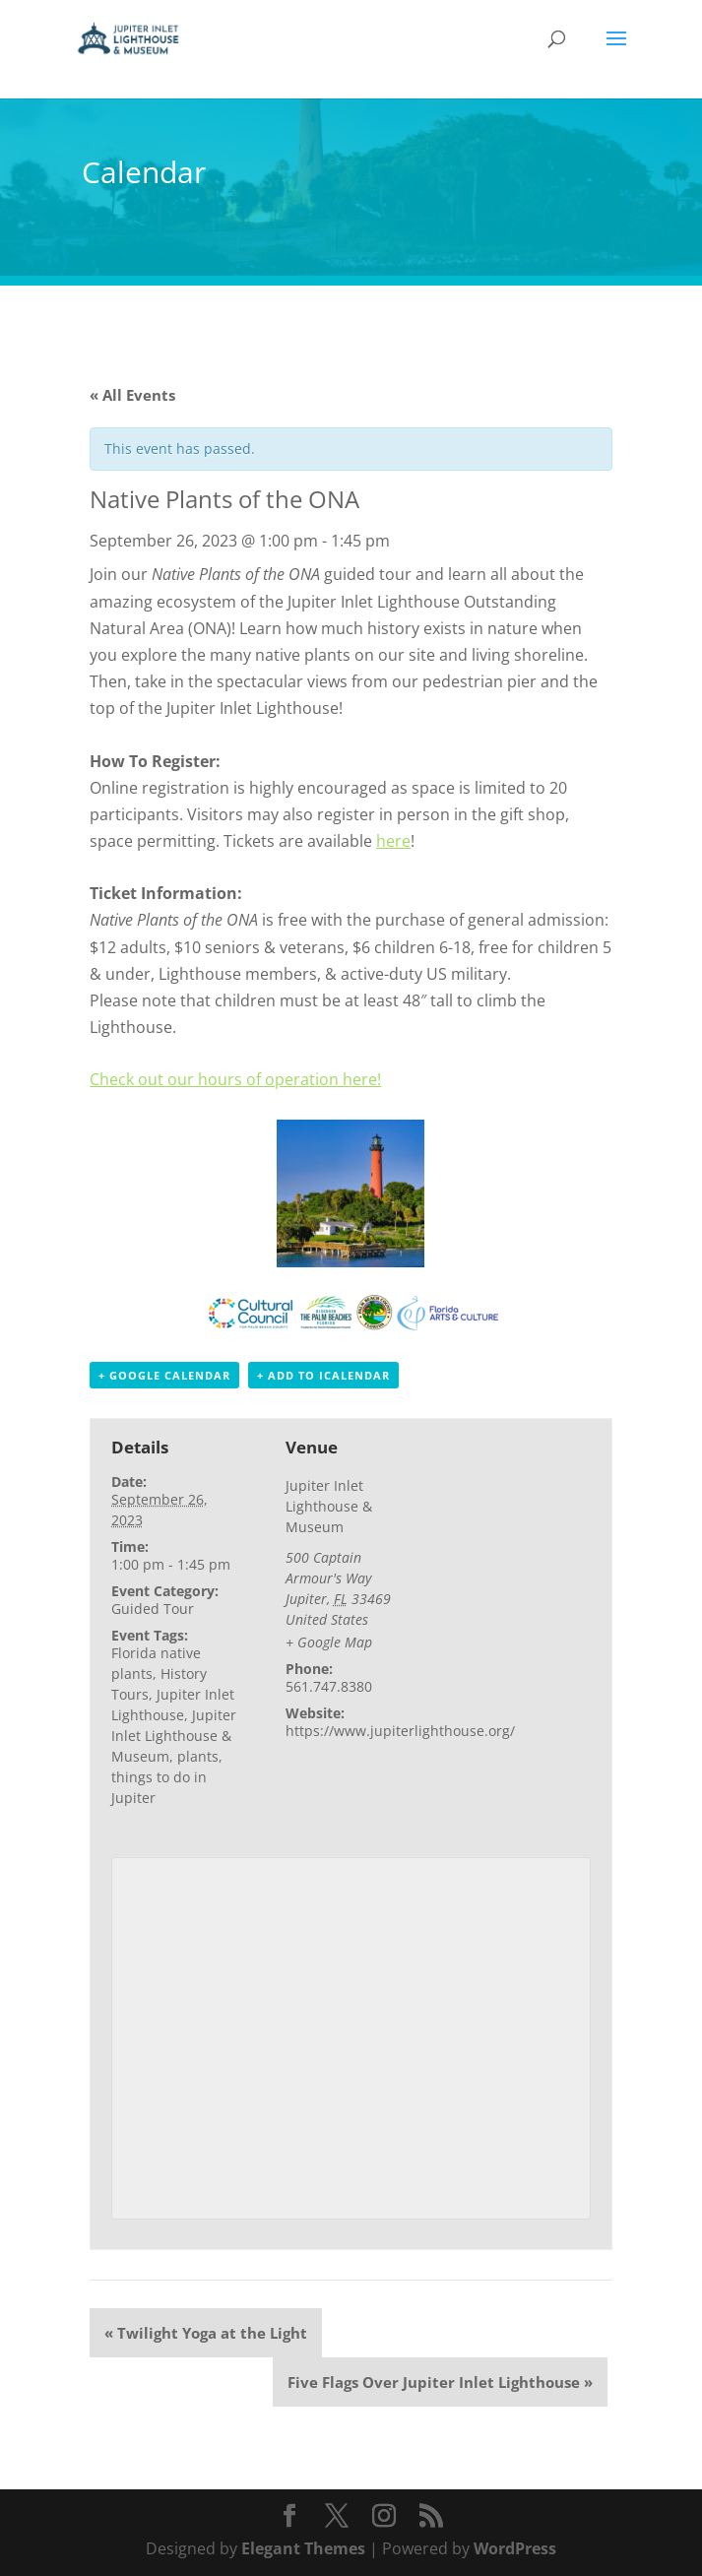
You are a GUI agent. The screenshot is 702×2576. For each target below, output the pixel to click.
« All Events (132, 395)
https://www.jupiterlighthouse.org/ (400, 1730)
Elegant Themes (303, 2548)
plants (198, 1756)
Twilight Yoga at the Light (205, 2333)
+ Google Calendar (164, 1375)
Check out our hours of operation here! (235, 1079)
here (393, 841)
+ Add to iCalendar (323, 1375)
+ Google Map (329, 1642)
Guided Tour (152, 1608)
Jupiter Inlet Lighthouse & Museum (173, 1736)
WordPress (515, 2548)
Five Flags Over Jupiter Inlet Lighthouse (440, 2382)
